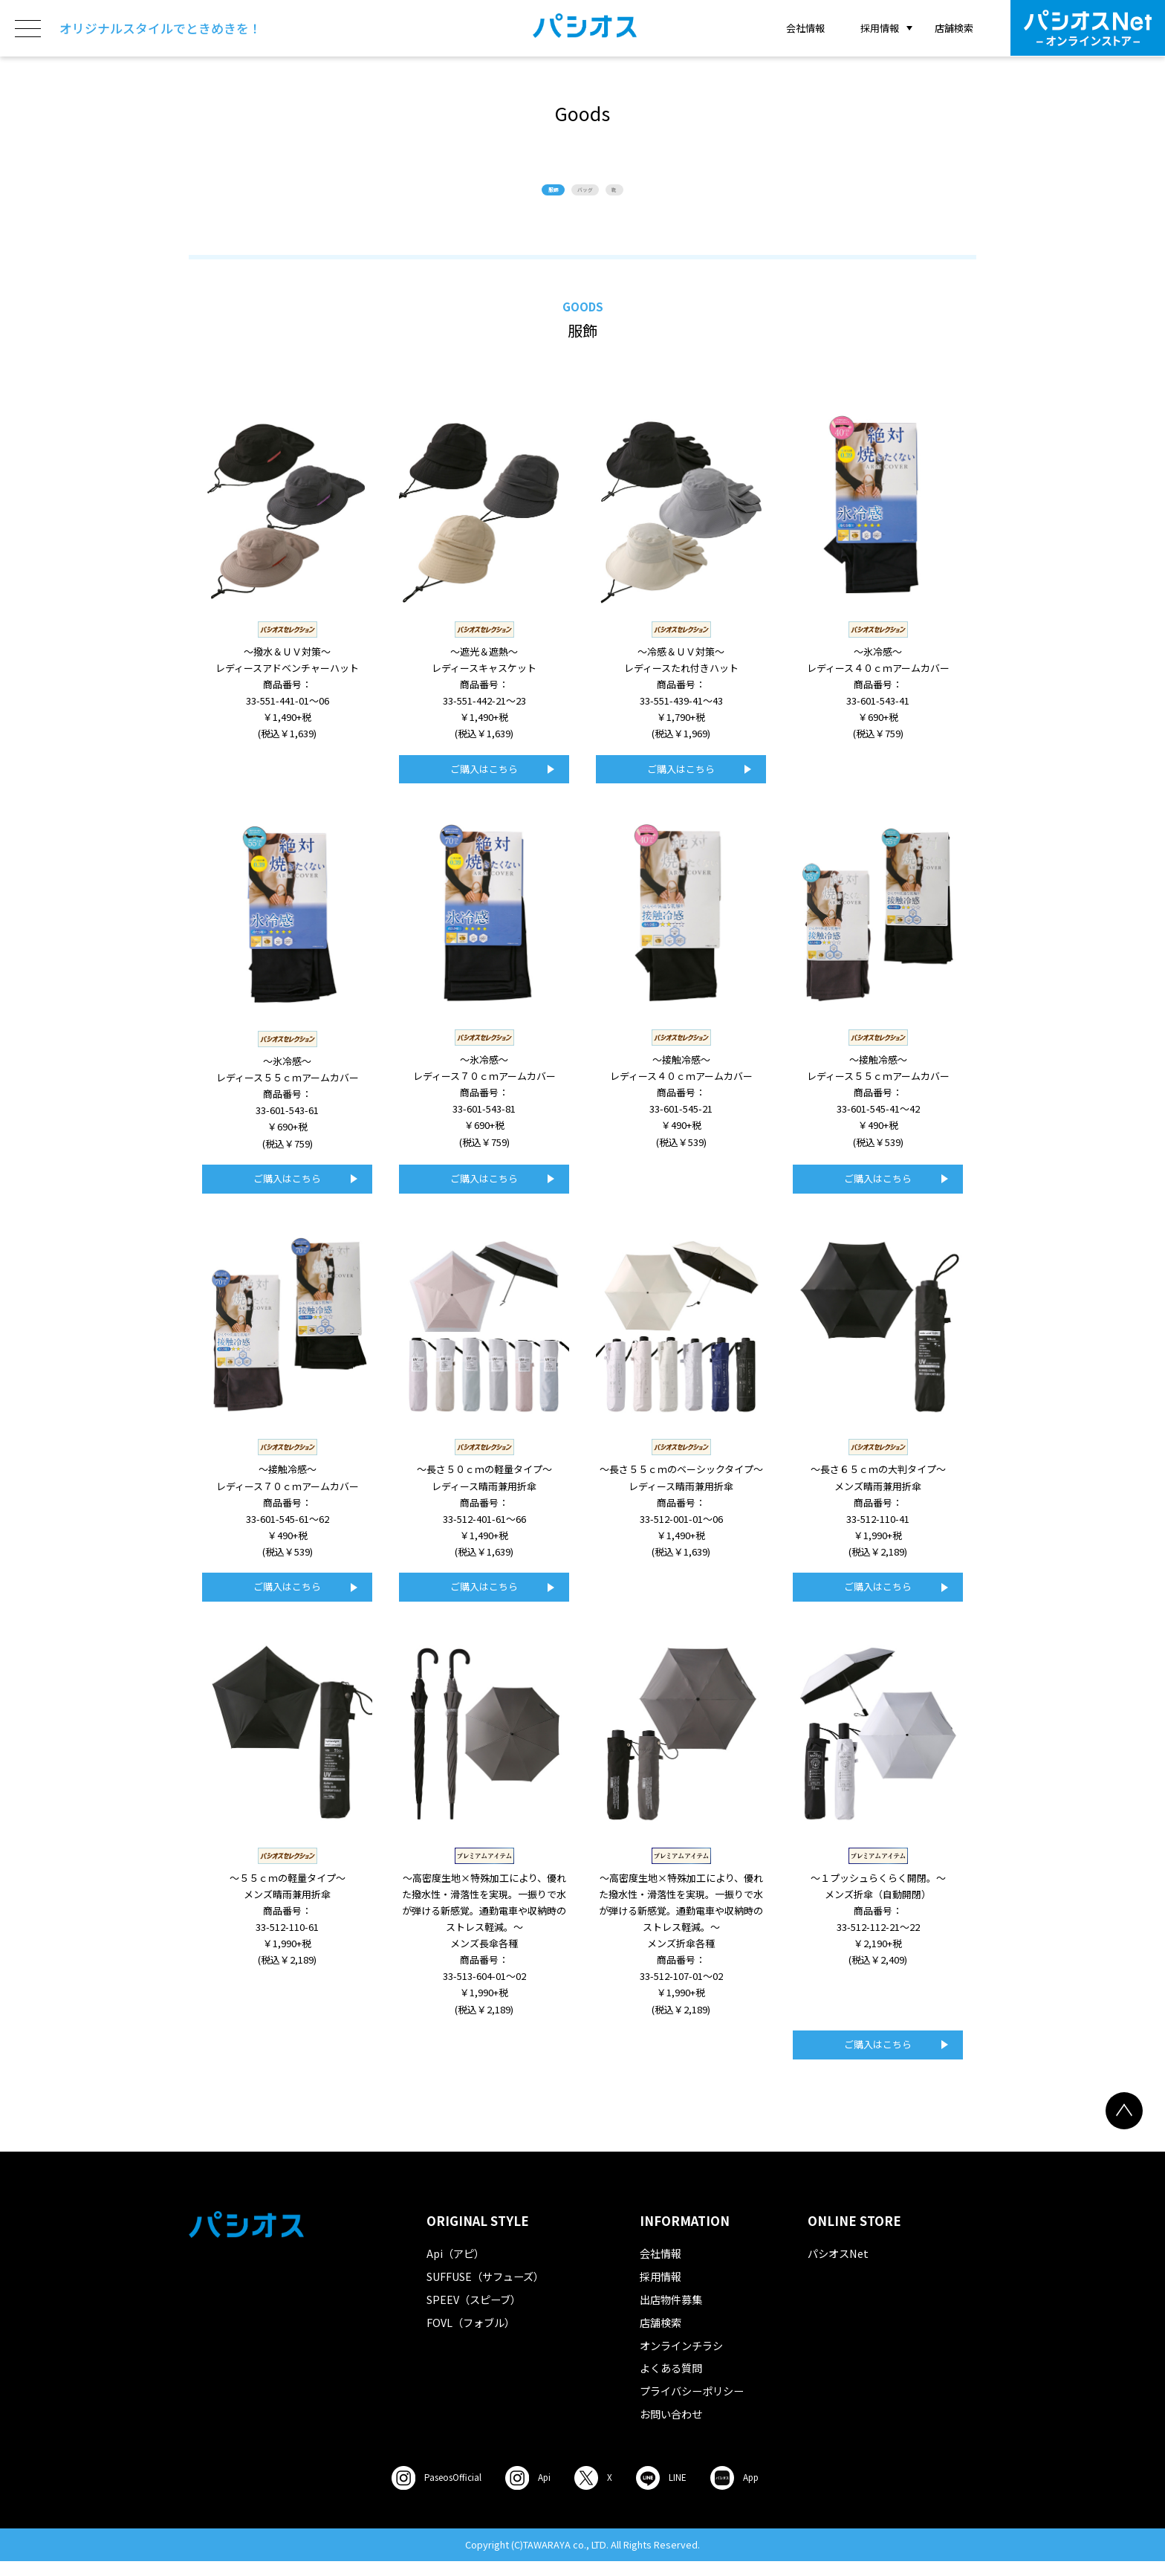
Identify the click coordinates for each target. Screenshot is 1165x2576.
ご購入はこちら (484, 784)
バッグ (588, 197)
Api (523, 2492)
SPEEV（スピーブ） (473, 2314)
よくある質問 (671, 2383)
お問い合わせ (671, 2428)
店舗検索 (954, 28)
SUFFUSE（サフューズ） (485, 2292)
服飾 (514, 197)
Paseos (412, 2493)
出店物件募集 (671, 2314)
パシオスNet (838, 2268)
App (775, 2492)
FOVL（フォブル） (470, 2337)
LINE (685, 2492)
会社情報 (805, 28)
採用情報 (660, 2292)
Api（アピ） (455, 2268)
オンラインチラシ (681, 2360)
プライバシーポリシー (692, 2405)
